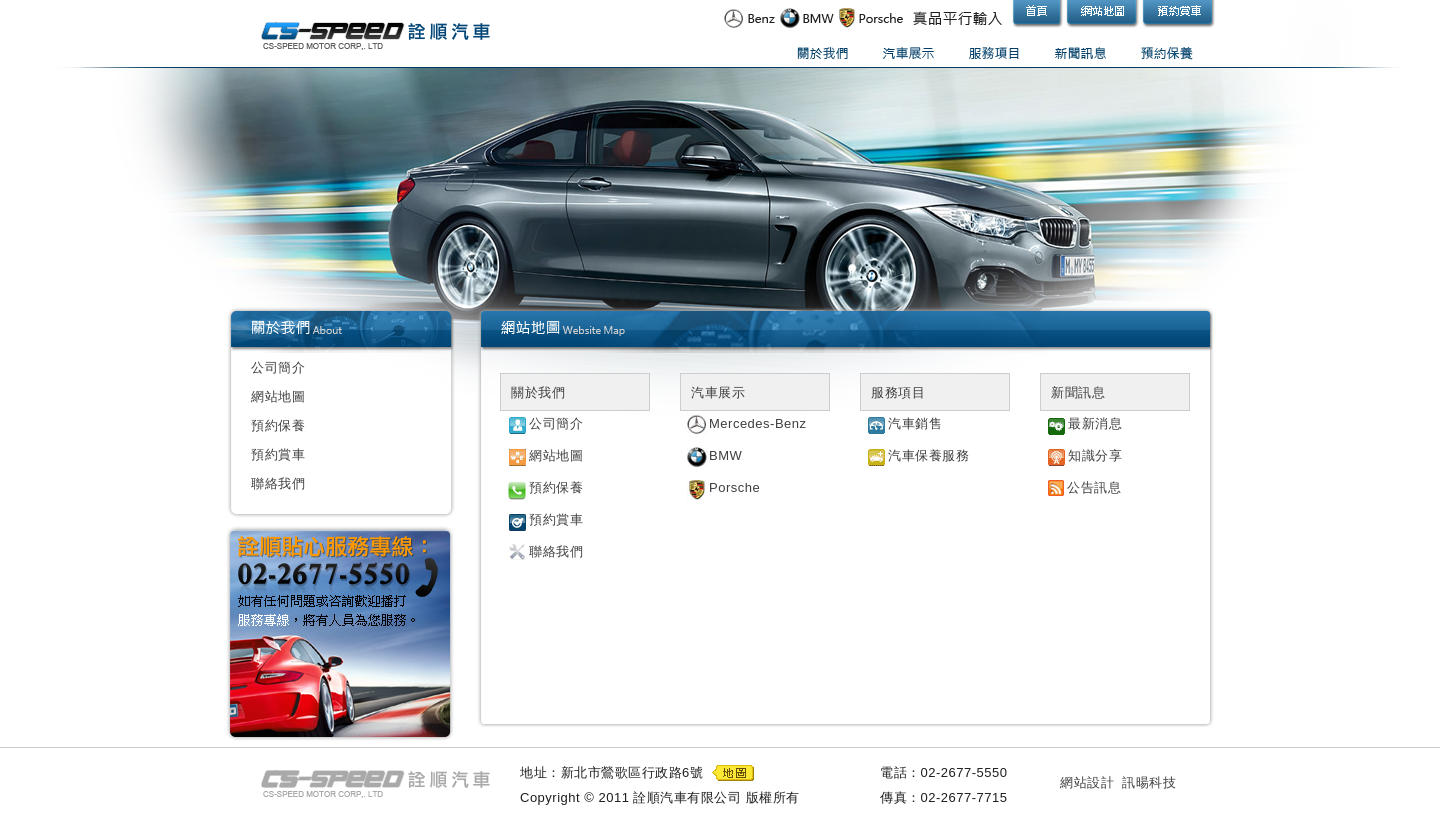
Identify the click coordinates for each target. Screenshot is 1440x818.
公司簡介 (278, 367)
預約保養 (278, 425)
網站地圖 (278, 396)
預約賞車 (278, 454)
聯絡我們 (278, 483)
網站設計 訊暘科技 (1118, 782)
